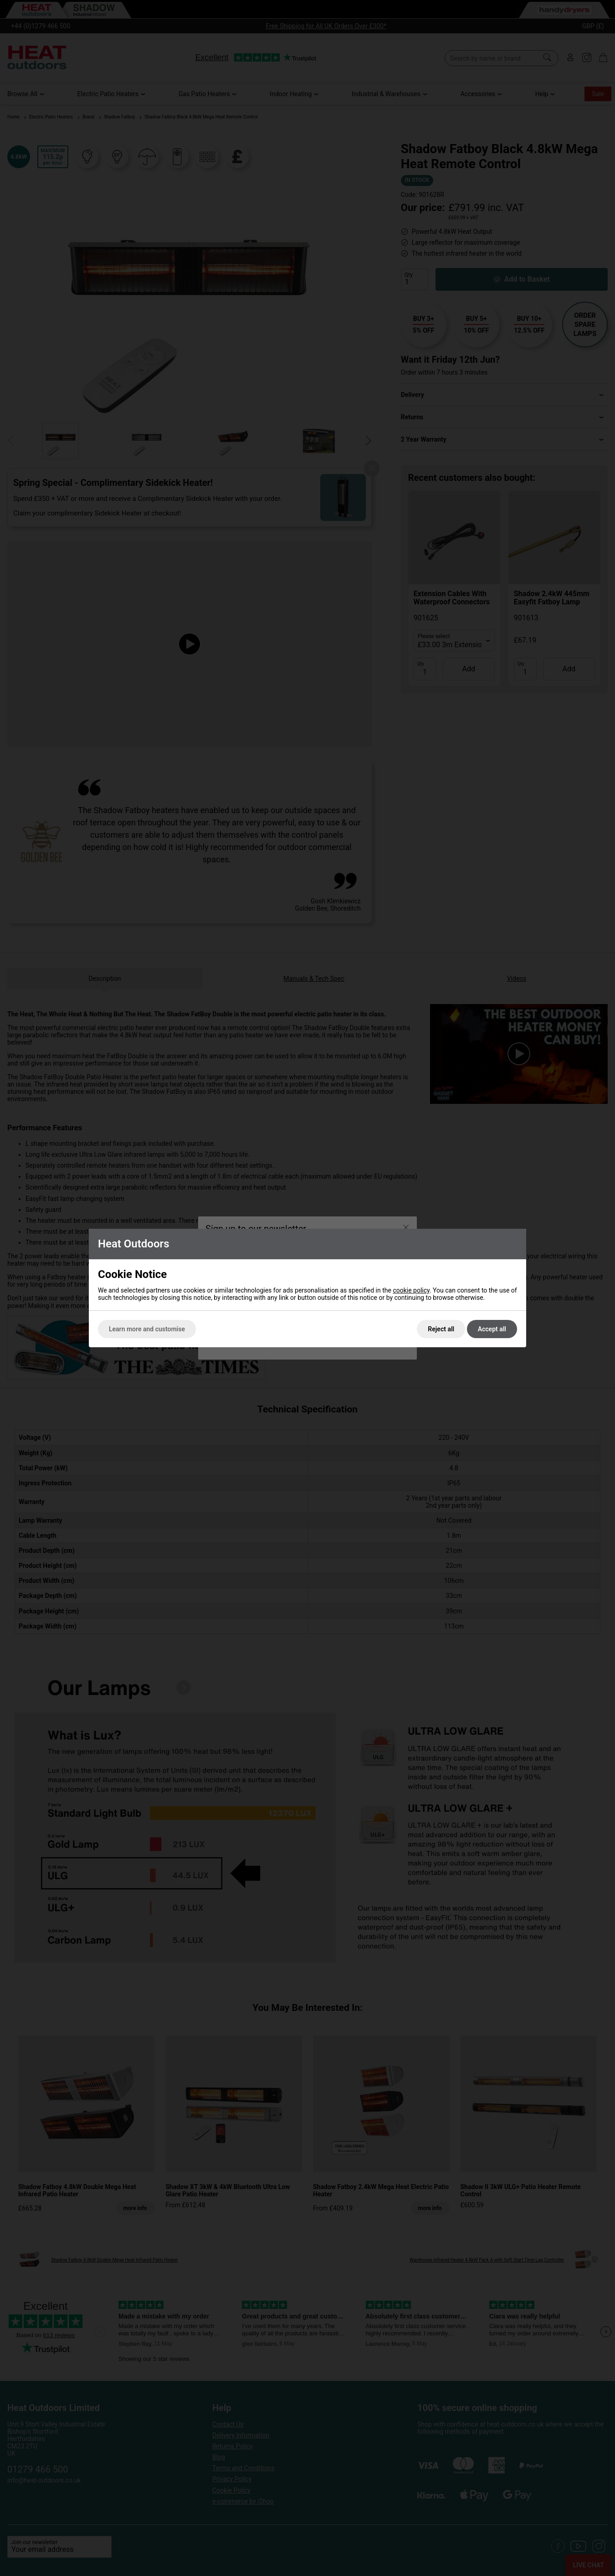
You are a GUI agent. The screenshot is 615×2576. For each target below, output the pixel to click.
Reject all (441, 1329)
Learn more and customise (147, 1329)
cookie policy (411, 1290)
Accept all (492, 1329)
